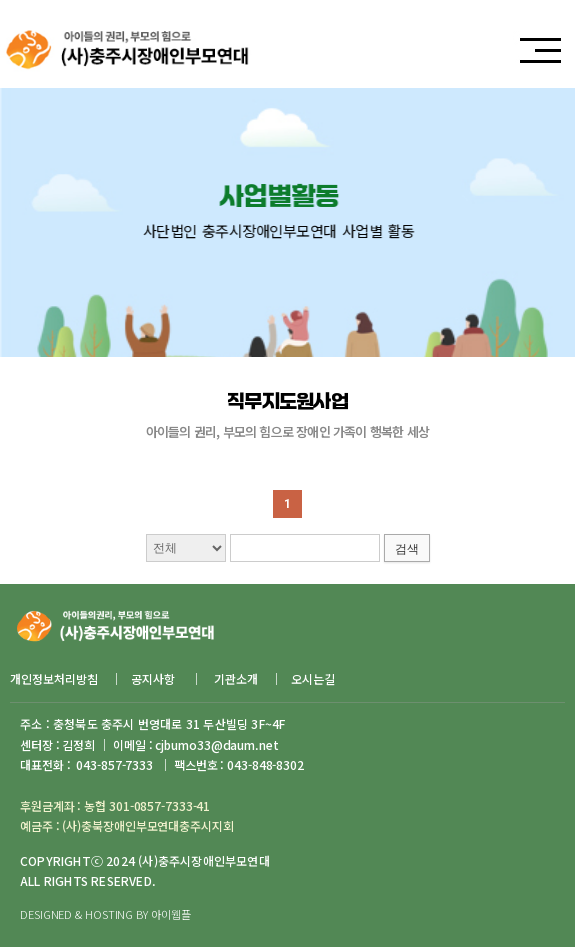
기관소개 (236, 678)
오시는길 (313, 678)
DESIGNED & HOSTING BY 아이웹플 (105, 914)
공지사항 (154, 678)
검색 (407, 549)
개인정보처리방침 (54, 678)
